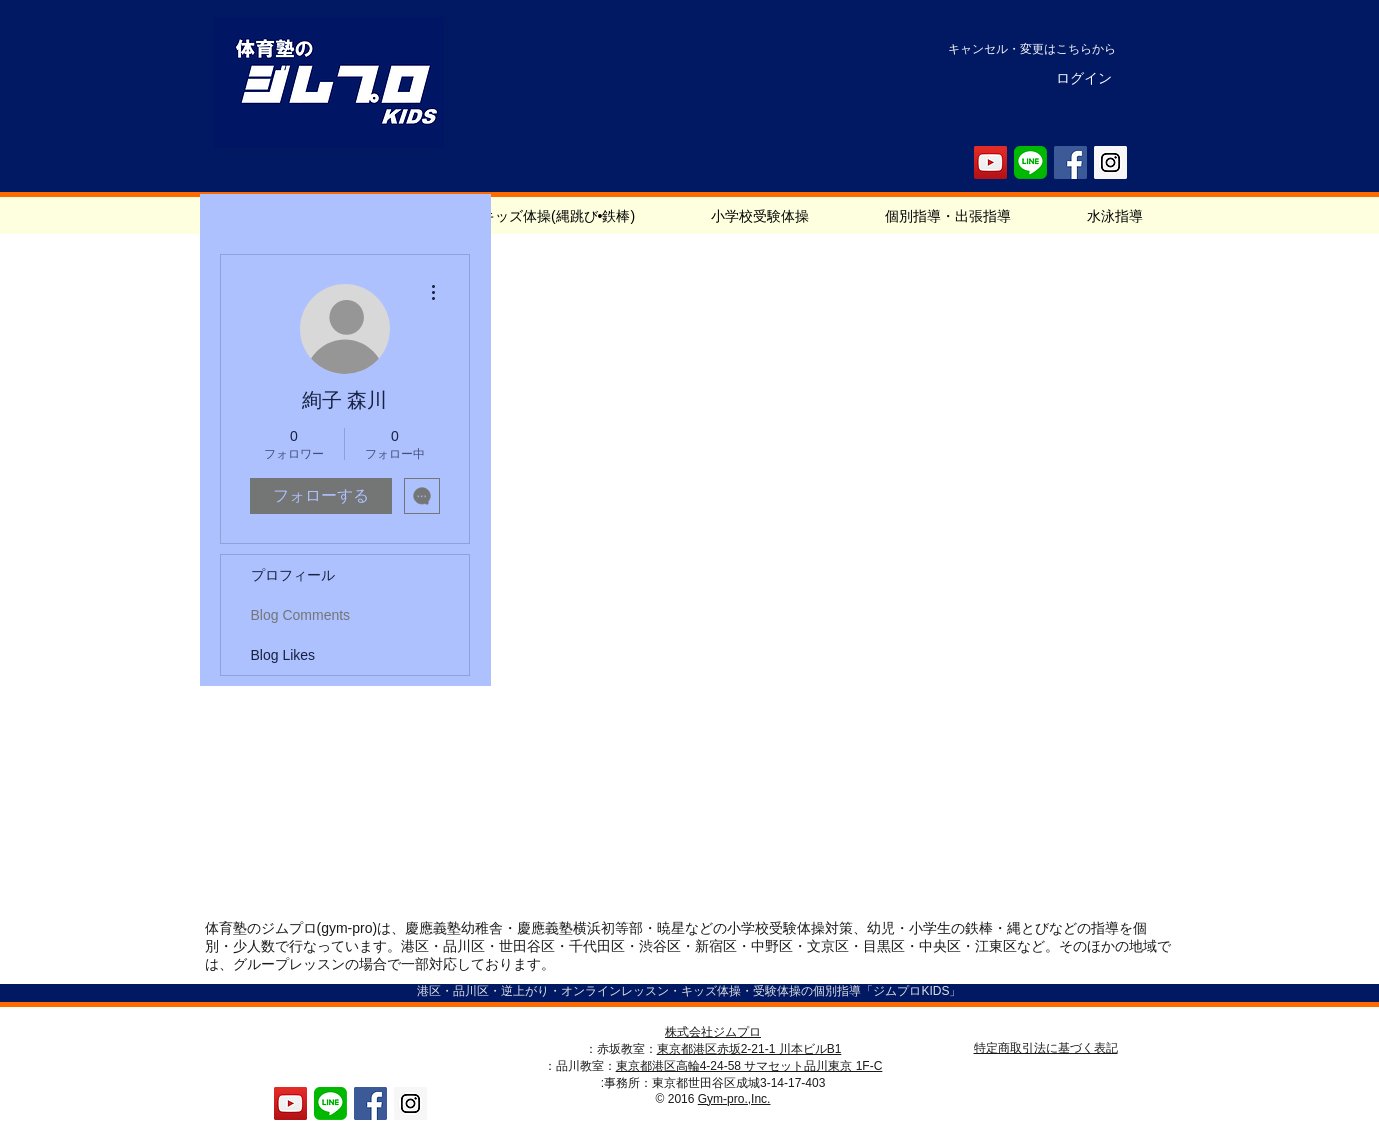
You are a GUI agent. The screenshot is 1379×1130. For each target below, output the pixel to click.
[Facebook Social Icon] (1070, 162)
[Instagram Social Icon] (1110, 162)
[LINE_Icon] (1030, 162)
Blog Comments (301, 615)
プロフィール (293, 575)
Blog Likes (283, 655)
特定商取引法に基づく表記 (1046, 1048)
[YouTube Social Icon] (990, 162)
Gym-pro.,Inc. (734, 1099)
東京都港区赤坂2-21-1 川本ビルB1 (749, 1049)
